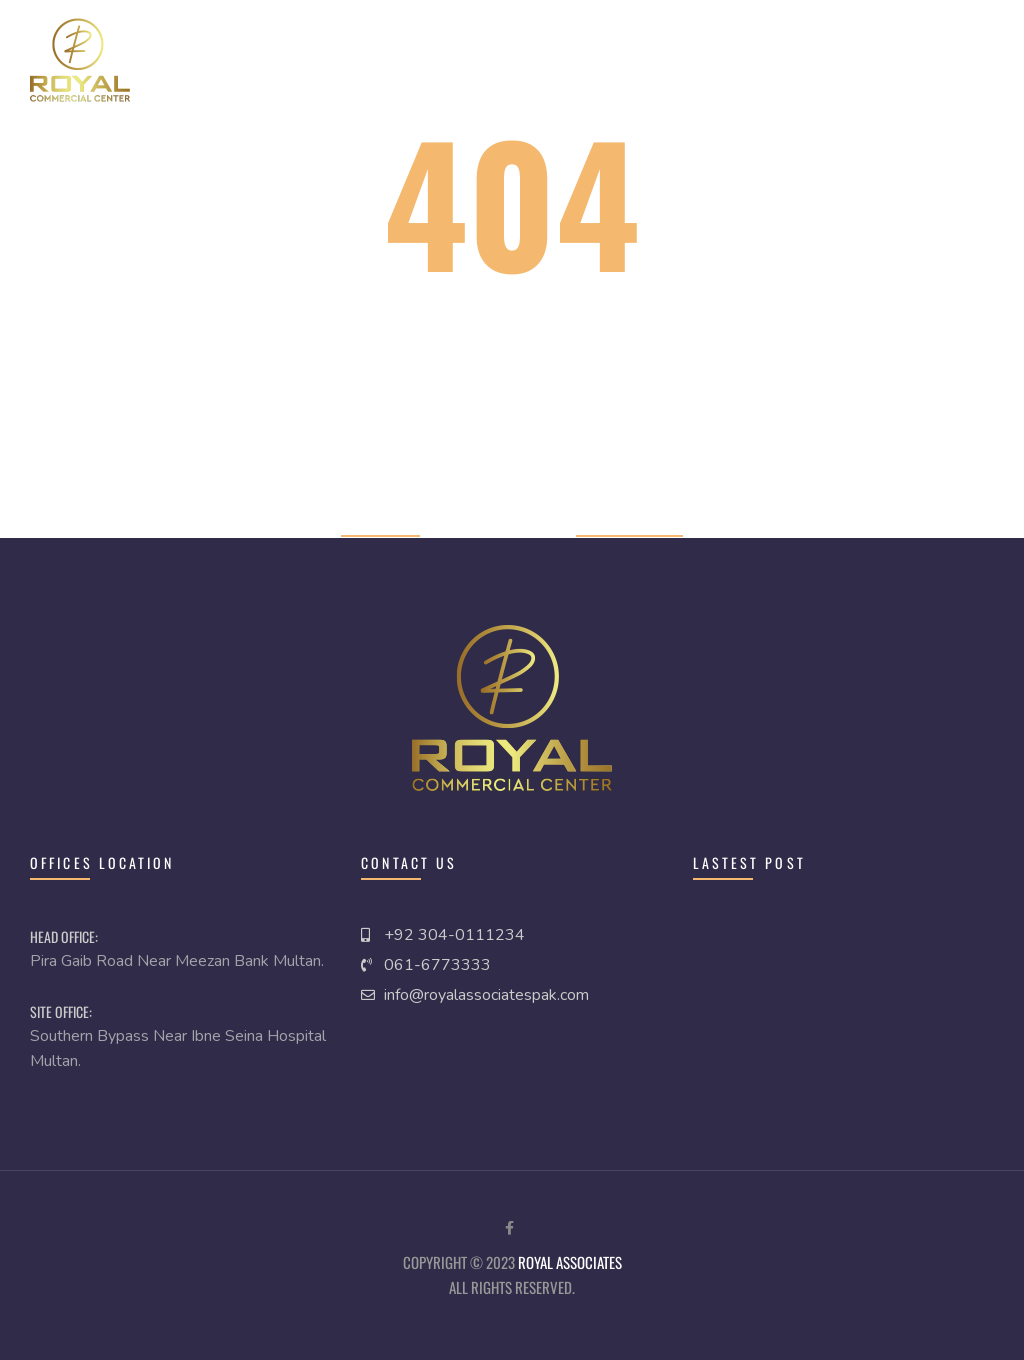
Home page (380, 522)
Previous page (629, 522)
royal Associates (570, 1262)
